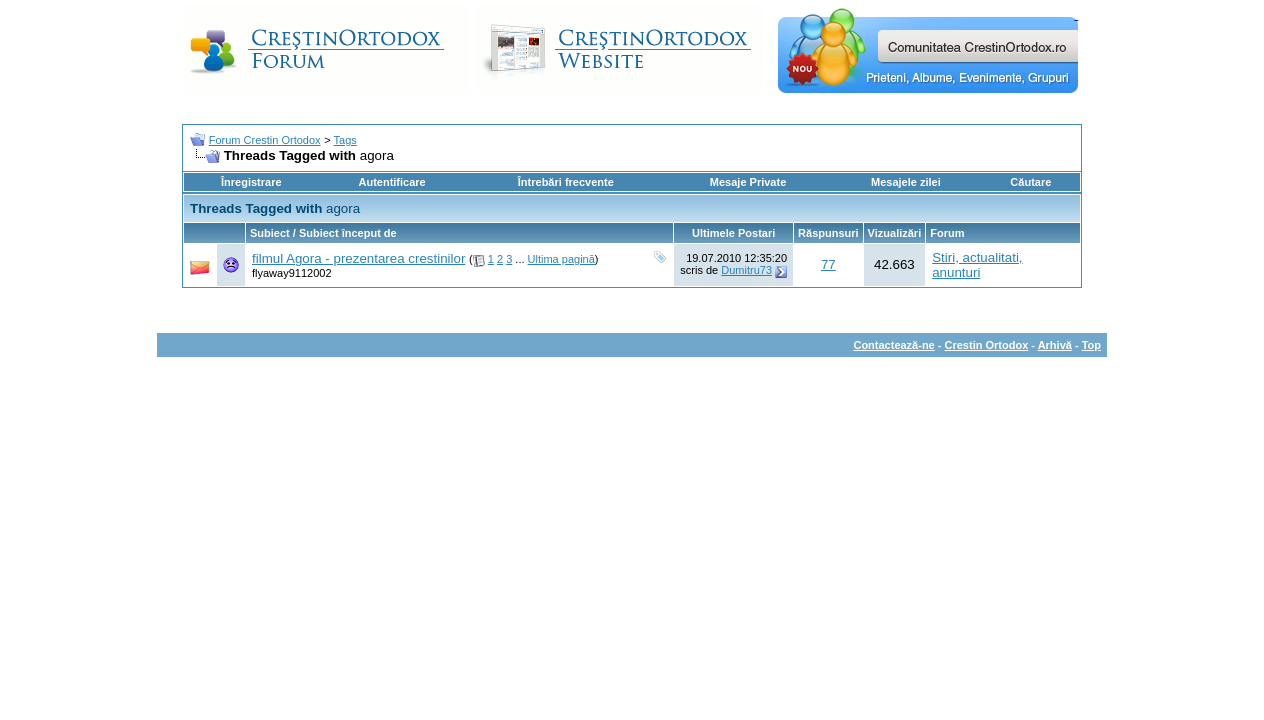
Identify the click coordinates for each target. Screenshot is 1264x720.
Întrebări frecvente (566, 182)
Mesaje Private (748, 182)
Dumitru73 (746, 270)
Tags (345, 140)
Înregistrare (251, 182)
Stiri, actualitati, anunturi (977, 265)
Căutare (1030, 182)
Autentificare (391, 182)
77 (828, 264)
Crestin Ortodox (987, 345)
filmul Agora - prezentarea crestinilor (358, 258)
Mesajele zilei (906, 182)
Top (1091, 345)
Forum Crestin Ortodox (265, 140)
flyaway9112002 (292, 273)
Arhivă (1055, 345)
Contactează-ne (893, 345)
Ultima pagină (561, 259)
